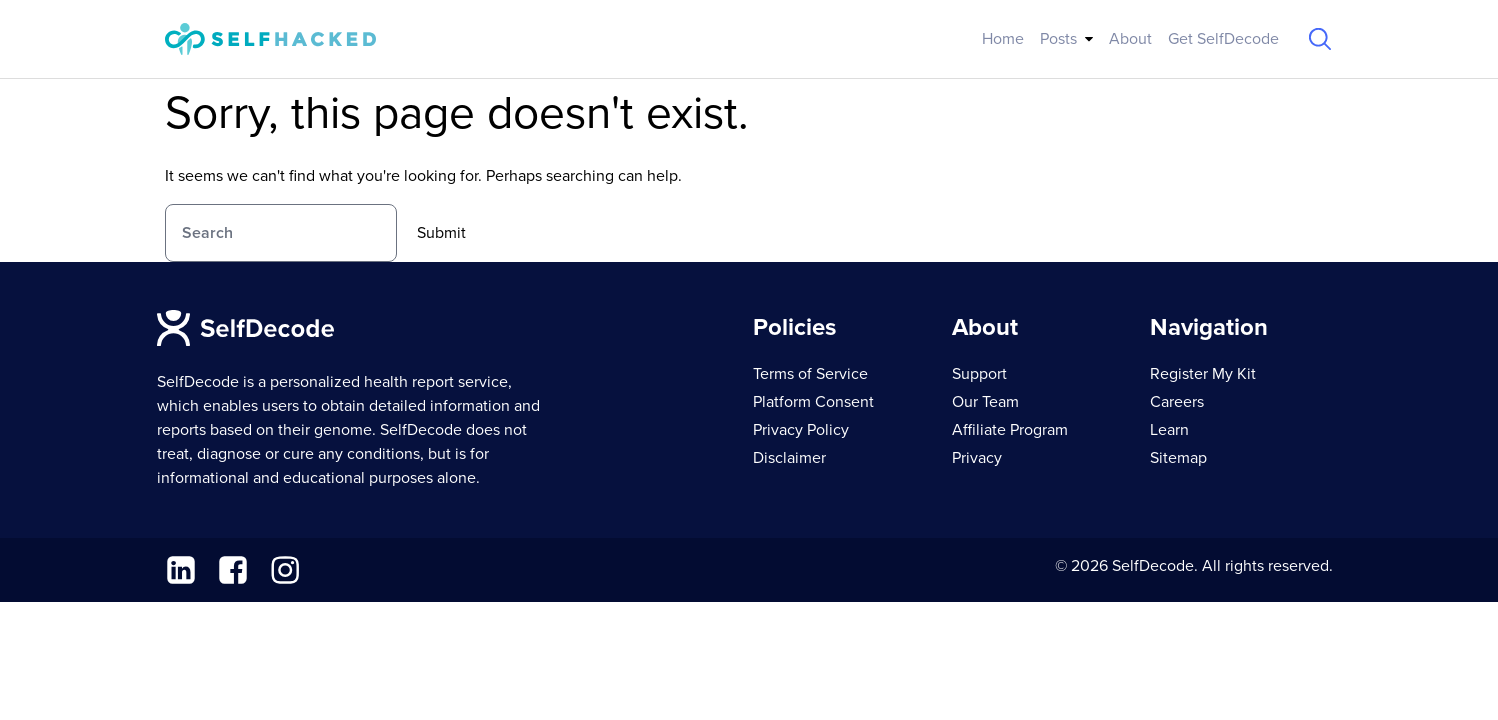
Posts (1058, 39)
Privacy (977, 458)
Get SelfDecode (1223, 39)
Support (979, 374)
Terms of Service (810, 374)
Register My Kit (1203, 374)
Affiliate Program (1010, 430)
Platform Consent (813, 402)
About (1130, 39)
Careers (1177, 402)
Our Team (985, 402)
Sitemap (1178, 458)
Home (1003, 39)
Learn (1169, 430)
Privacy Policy (801, 430)
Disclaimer (789, 458)
